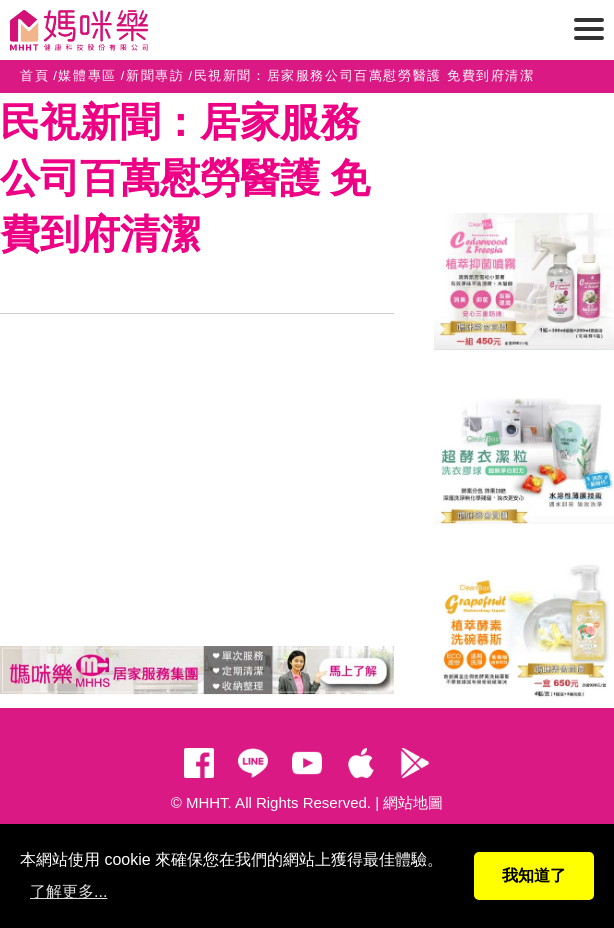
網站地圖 (413, 802)
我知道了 (534, 875)
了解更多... (68, 891)
